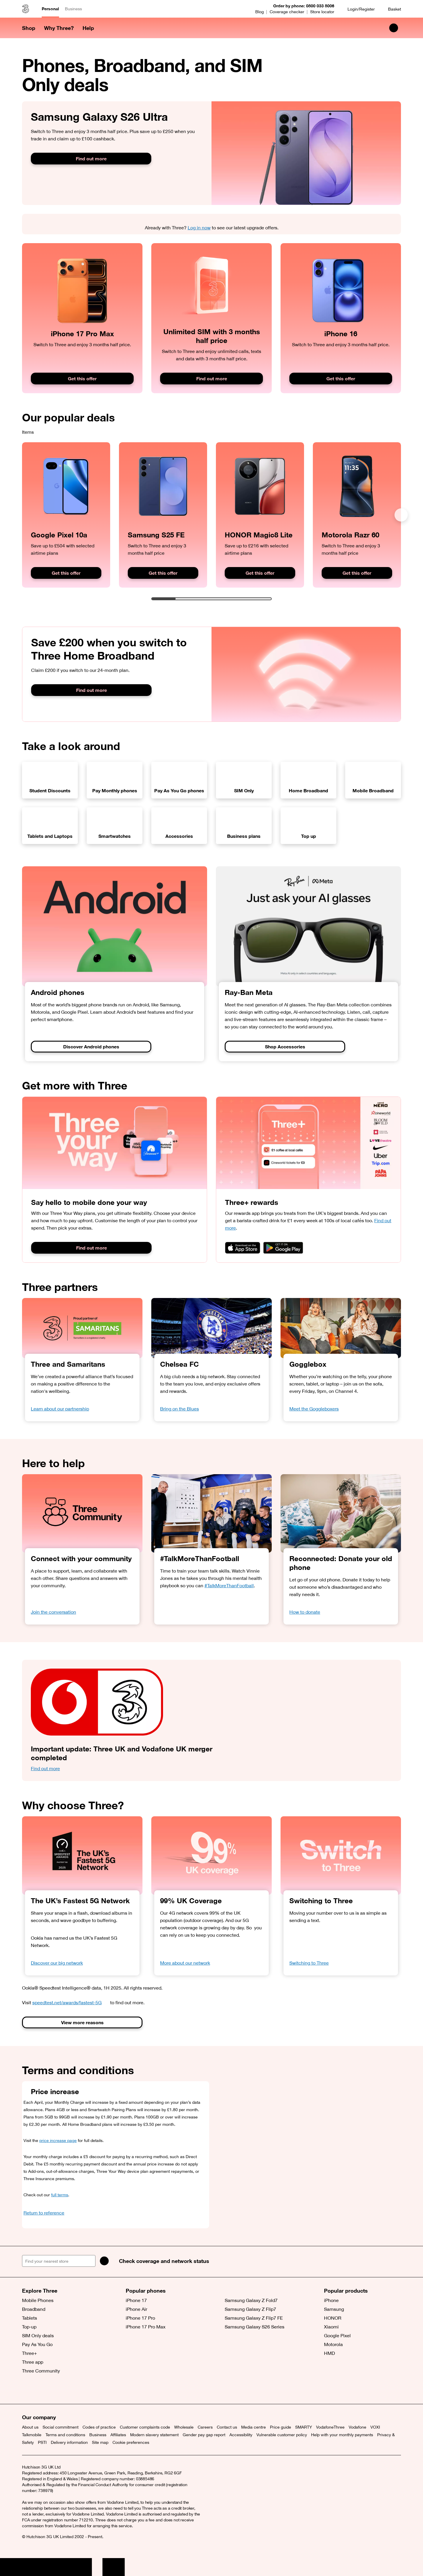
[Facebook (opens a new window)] (41, 2389)
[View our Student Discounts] (50, 780)
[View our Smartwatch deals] (114, 825)
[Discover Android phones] (114, 926)
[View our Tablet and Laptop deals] (50, 825)
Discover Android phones (91, 1046)
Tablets (29, 2318)
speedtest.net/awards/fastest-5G (70, 2002)
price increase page (58, 2140)
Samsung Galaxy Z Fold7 (251, 2300)
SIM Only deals (38, 2335)
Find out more (45, 1768)
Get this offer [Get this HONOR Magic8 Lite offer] (260, 573)
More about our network (185, 1962)
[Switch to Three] (341, 1855)
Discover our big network (57, 1962)
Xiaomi (331, 2326)
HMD (329, 2353)
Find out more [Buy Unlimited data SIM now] (211, 378)
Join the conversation (53, 1612)
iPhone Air (136, 2309)
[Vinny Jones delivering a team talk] (211, 1513)
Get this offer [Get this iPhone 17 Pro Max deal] (82, 378)
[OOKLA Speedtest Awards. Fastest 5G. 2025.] (82, 1855)
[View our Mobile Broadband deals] (373, 780)
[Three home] (25, 9)
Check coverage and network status (164, 2261)
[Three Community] (82, 1513)
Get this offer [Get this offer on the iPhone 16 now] (340, 378)
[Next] (401, 515)
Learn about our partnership (60, 1408)
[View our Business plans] (244, 825)
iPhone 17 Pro (140, 2318)
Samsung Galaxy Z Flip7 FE (254, 2318)
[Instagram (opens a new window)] (54, 2389)
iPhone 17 (136, 2300)
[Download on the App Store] (242, 1248)
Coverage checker (287, 11)
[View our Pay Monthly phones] (114, 780)
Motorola (333, 2344)
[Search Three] (394, 28)
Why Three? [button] (59, 28)
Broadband (33, 2309)
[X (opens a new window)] (28, 2389)
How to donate (304, 1612)
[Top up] (308, 825)
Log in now (199, 227)
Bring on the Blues (179, 1408)
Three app (32, 2362)
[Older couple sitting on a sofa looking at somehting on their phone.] (341, 1513)
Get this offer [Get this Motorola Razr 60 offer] (357, 573)
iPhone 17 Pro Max (145, 2326)
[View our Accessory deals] (179, 825)
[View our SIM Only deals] (244, 780)
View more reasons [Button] (82, 2022)
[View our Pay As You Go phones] (179, 780)
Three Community (41, 2370)
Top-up (29, 2326)
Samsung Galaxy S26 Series (254, 2326)
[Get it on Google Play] (283, 1248)
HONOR (332, 2318)
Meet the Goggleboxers (314, 1408)
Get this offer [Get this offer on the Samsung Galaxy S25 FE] (163, 573)
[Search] (104, 2261)
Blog (259, 11)
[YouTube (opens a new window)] (67, 2389)
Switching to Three (309, 1962)
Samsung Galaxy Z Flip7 (250, 2309)
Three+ (29, 2353)
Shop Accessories (285, 1046)
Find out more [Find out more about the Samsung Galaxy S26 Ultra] (91, 158)
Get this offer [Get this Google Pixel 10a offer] (66, 573)
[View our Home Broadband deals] (308, 780)
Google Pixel (337, 2335)
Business (73, 8)
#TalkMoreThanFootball (229, 1585)
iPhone (331, 2300)
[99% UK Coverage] (211, 1855)
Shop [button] (28, 28)
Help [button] (88, 28)
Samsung (334, 2309)
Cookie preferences (131, 2442)
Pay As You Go (37, 2344)
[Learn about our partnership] (82, 1328)
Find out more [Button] (91, 1247)
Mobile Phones (37, 2300)
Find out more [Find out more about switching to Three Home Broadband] (91, 690)
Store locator (322, 11)
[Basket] (391, 9)
